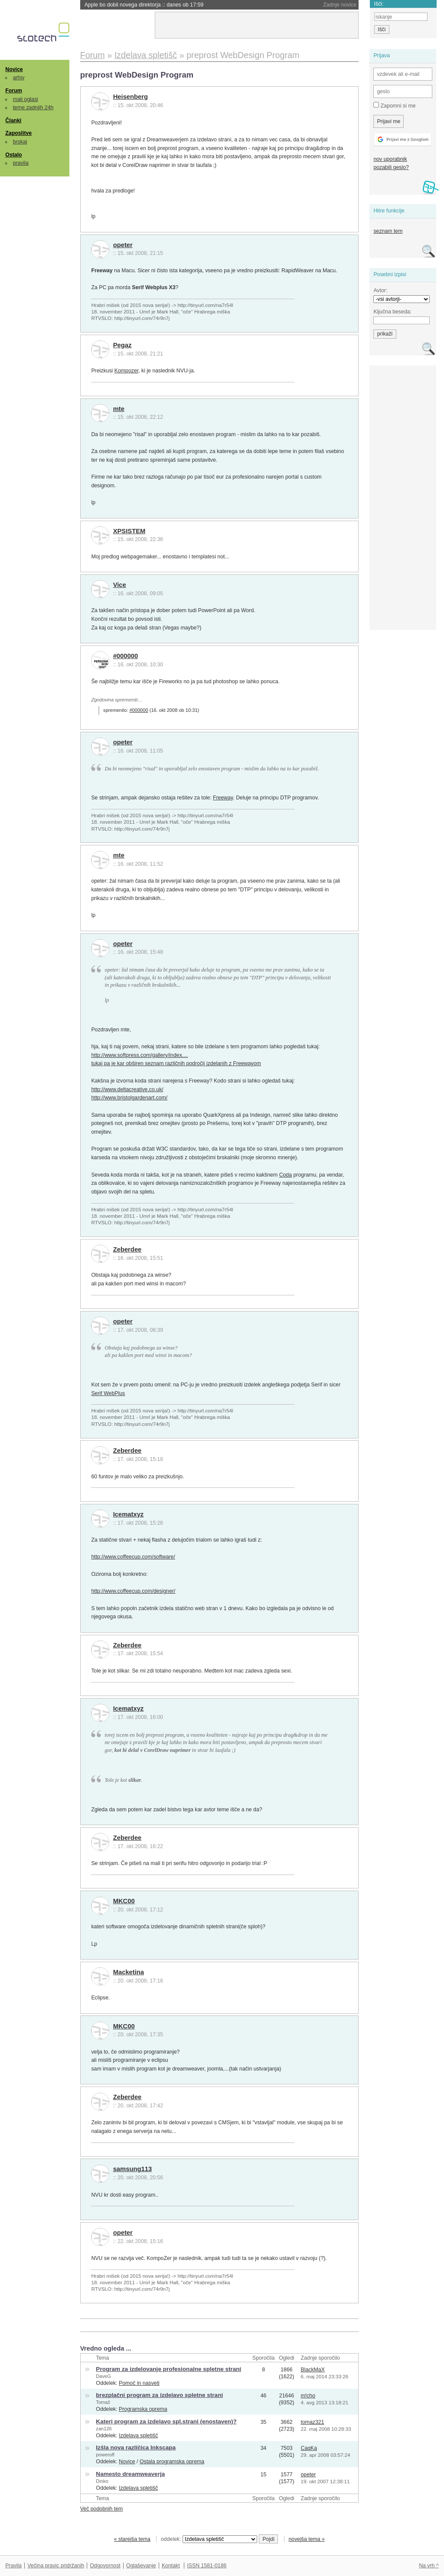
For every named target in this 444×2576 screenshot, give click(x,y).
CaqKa (308, 2448)
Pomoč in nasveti (139, 2383)
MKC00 (124, 1901)
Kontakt (171, 2566)
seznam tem (387, 231)
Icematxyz (128, 1514)
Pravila (13, 2566)
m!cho (307, 2396)
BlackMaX (312, 2370)
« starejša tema (132, 2539)
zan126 (103, 2428)
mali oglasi (25, 99)
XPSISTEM (129, 531)
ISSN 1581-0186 (206, 2566)
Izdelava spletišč (138, 2436)
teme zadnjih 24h (33, 107)
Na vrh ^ (428, 2566)
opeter (123, 244)
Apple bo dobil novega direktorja (144, 5)
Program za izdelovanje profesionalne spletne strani (168, 2369)
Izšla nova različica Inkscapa (136, 2447)
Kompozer (126, 371)
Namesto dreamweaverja (130, 2474)
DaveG (103, 2376)
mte (118, 408)
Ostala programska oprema (172, 2462)
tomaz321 (312, 2422)
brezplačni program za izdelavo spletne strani (159, 2395)
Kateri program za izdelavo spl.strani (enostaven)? (166, 2421)
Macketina (128, 1972)
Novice (14, 69)
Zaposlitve (18, 133)
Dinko (102, 2481)
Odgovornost (105, 2566)
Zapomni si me (394, 105)
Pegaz (122, 345)
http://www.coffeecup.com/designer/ (133, 1591)
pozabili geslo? (390, 167)
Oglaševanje (141, 2566)
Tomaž (103, 2402)
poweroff (105, 2454)
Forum (13, 91)
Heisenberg (130, 96)
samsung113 (132, 2168)
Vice (119, 584)
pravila (21, 163)
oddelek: (209, 2539)
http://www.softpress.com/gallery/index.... (139, 1055)
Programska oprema (143, 2409)
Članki (13, 120)
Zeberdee (127, 1249)
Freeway (223, 798)
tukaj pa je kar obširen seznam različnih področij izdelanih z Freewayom (176, 1063)
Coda (285, 1175)
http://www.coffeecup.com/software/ (133, 1557)
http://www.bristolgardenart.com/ (129, 1098)
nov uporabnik (390, 159)
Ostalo (13, 155)
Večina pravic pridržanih (55, 2566)
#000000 (125, 655)
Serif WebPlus (108, 1393)
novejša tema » (306, 2539)
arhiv (19, 78)
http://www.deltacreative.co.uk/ (127, 1089)
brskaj (20, 142)
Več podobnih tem (101, 2509)
